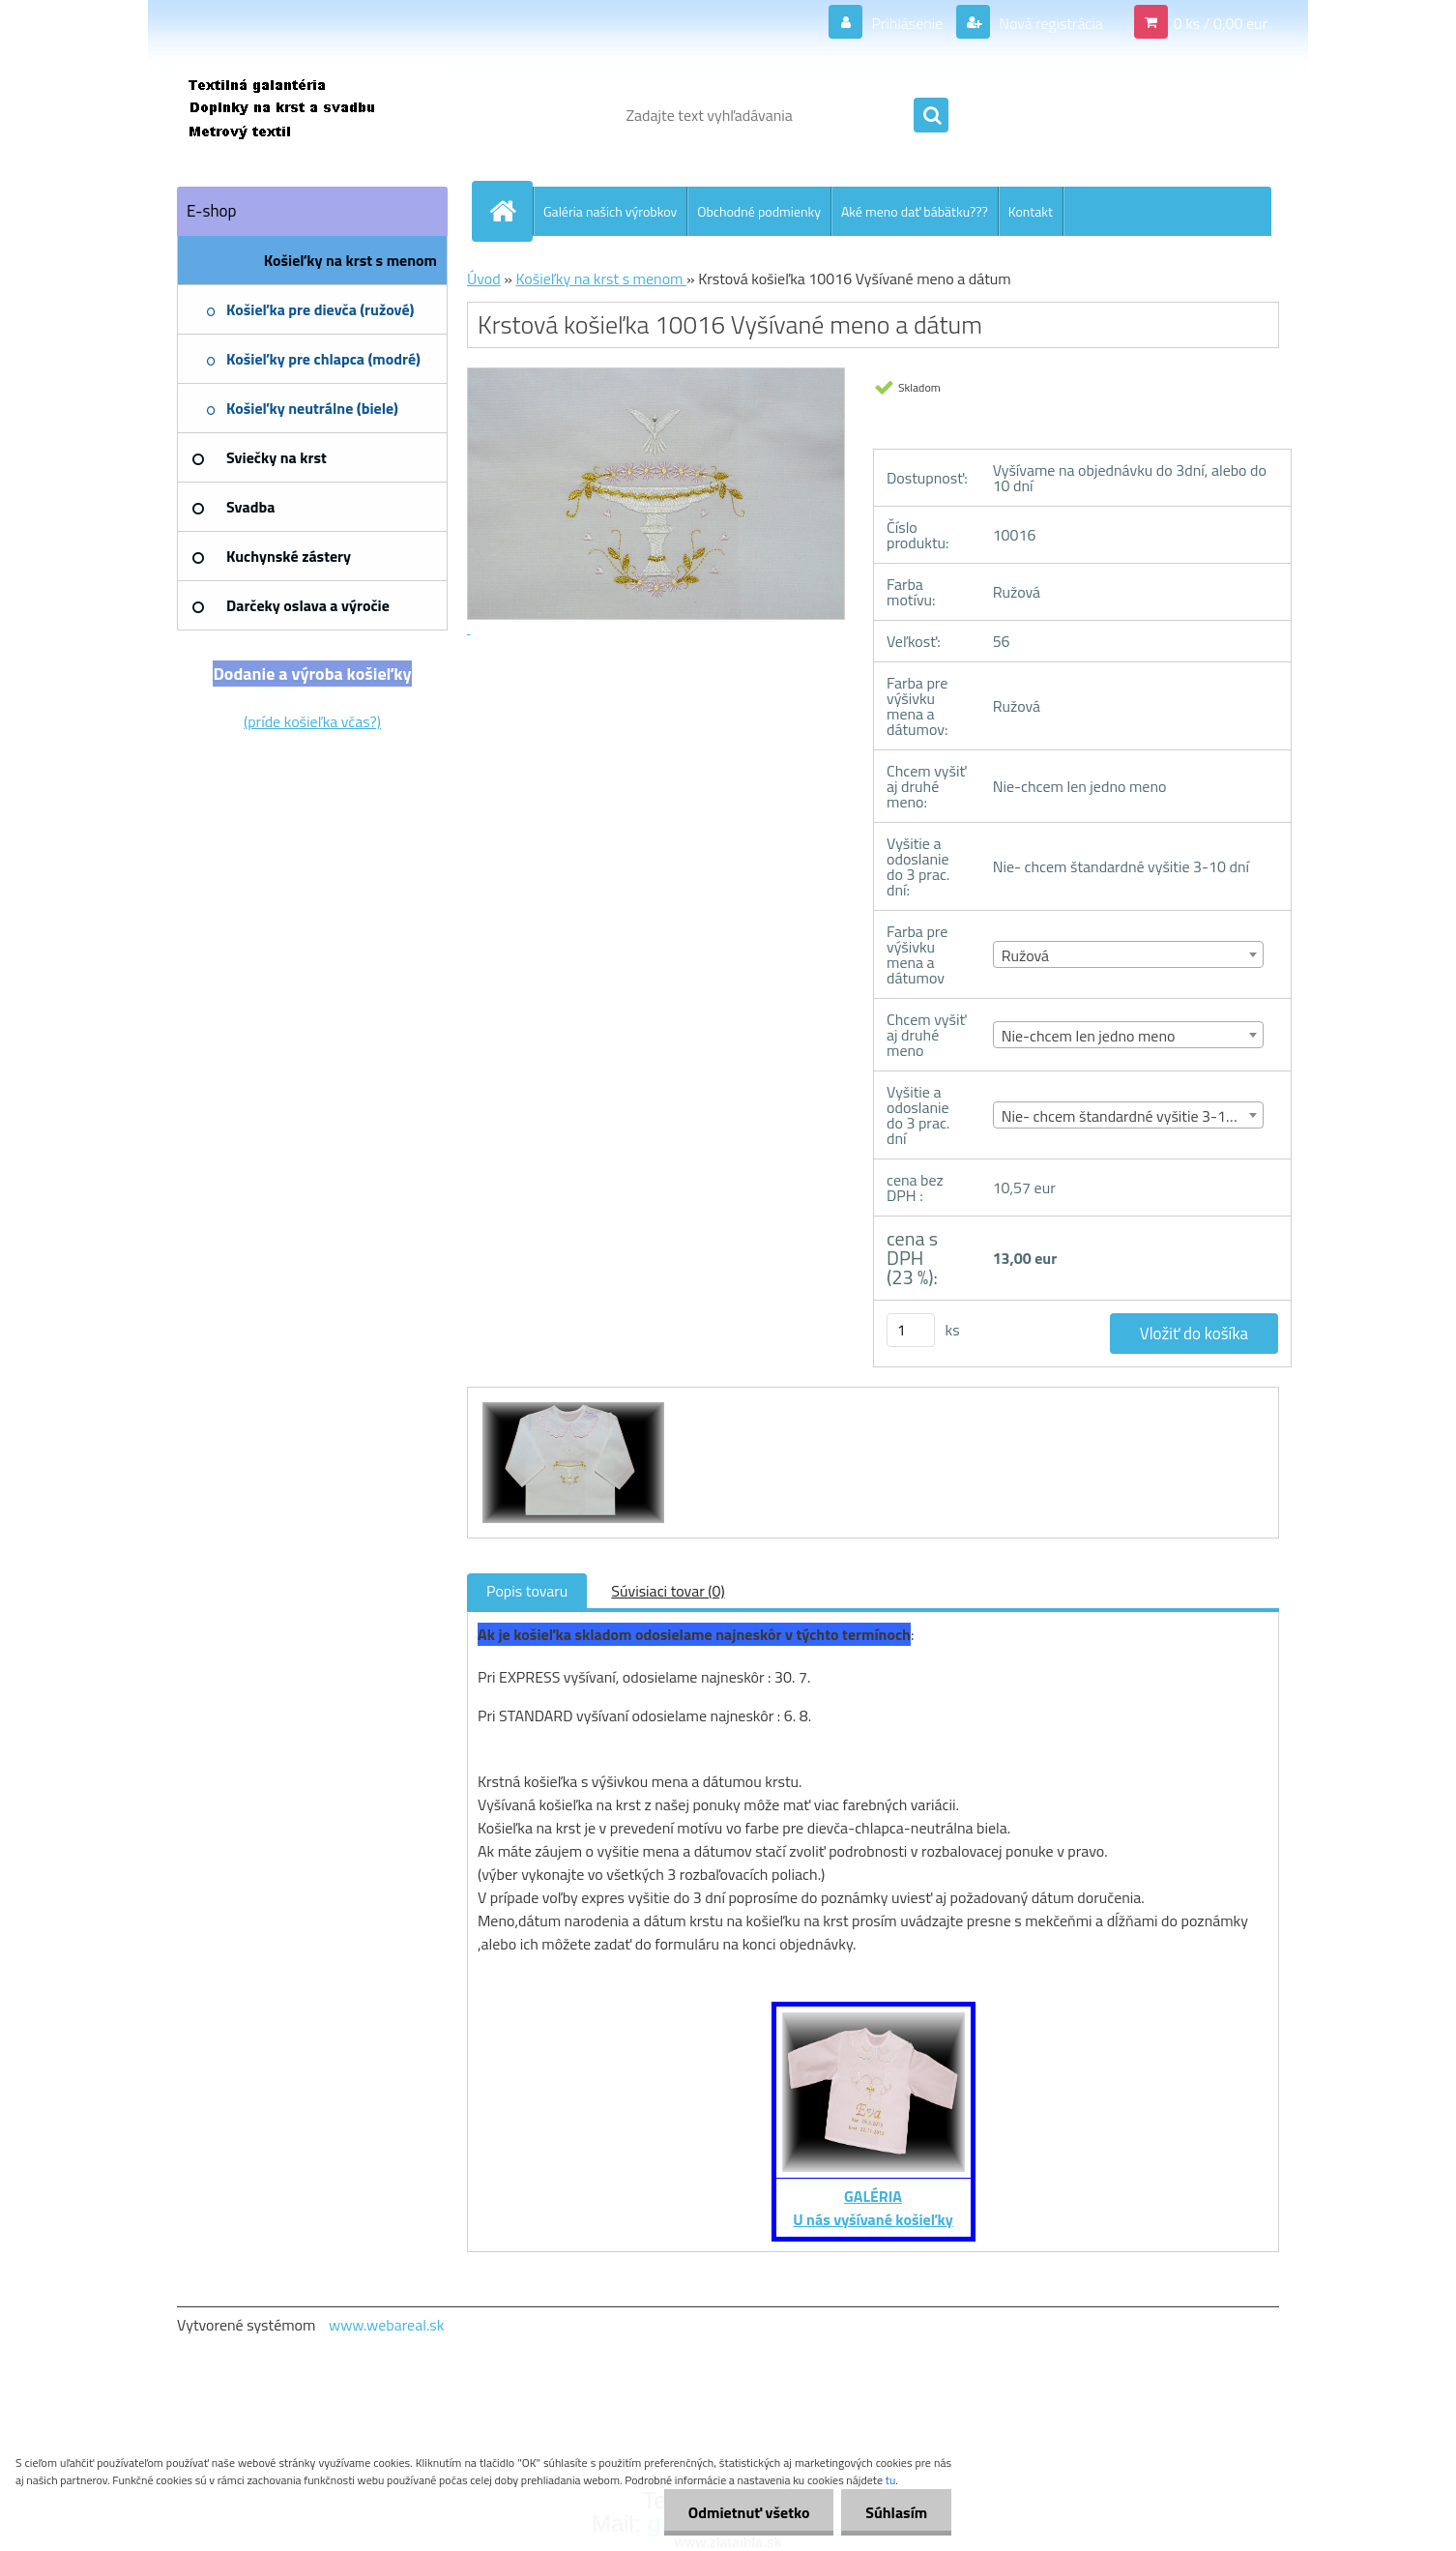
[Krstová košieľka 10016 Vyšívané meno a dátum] (571, 1405)
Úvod (484, 278)
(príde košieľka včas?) (312, 721)
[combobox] (1129, 954)
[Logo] (310, 115)
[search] (931, 116)
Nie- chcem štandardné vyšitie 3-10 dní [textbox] (1130, 1116)
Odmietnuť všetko (748, 2512)
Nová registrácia (1049, 23)
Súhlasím (896, 2512)
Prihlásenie (907, 23)
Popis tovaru (527, 1590)
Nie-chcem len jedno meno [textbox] (1089, 1035)
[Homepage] (510, 211)
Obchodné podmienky (759, 211)
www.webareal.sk (387, 2324)
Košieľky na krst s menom (600, 278)
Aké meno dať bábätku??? (914, 211)
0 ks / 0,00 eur (1220, 23)
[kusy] (911, 1330)
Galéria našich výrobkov (610, 211)
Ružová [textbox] (1025, 955)
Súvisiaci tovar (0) (667, 1590)
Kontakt (1030, 211)
